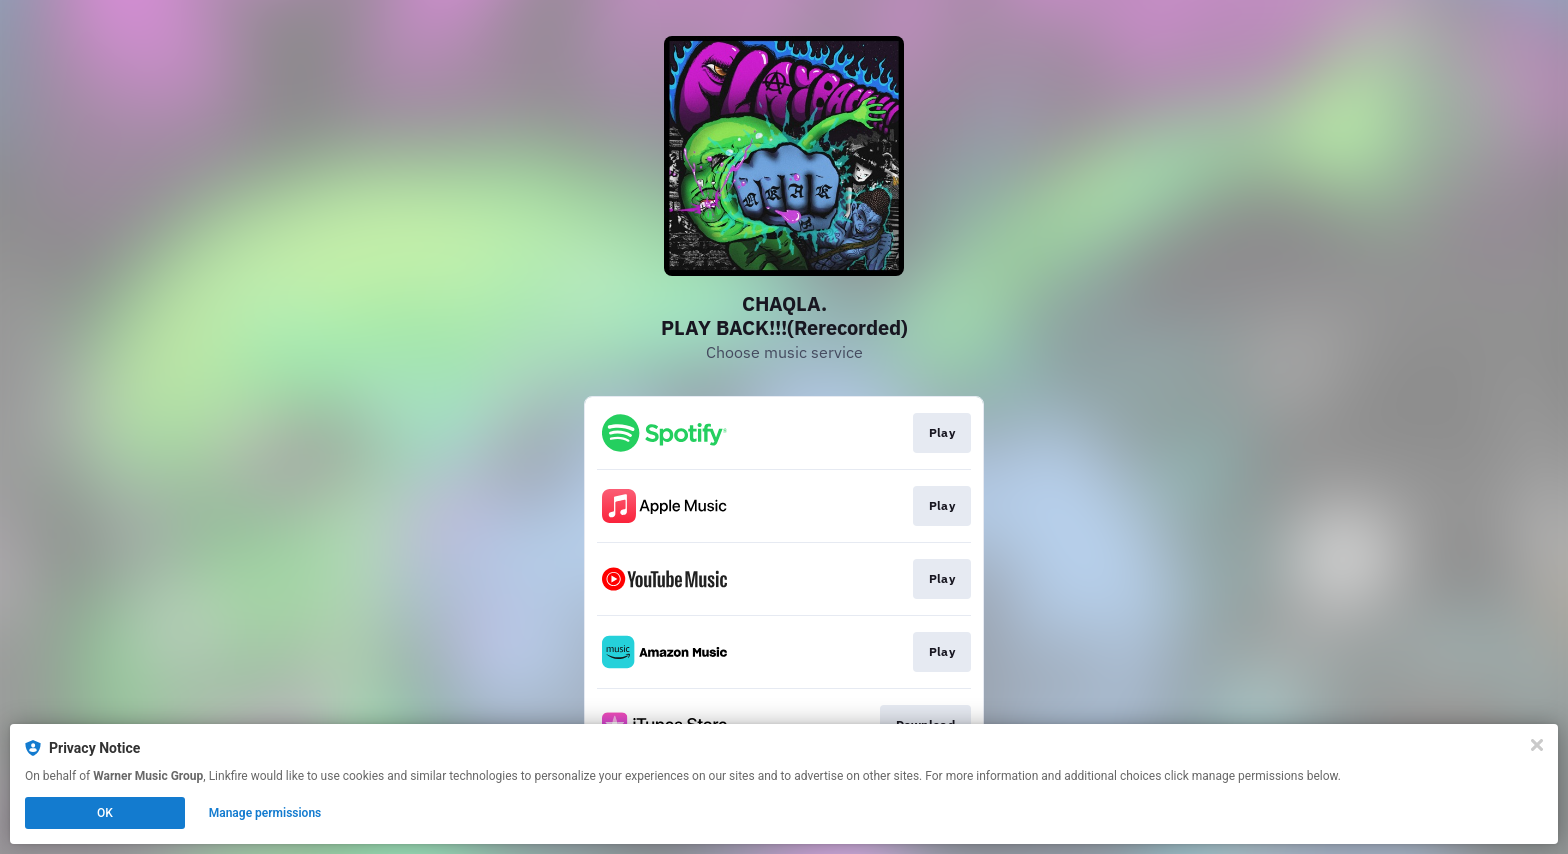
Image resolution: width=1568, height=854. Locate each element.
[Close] (1537, 745)
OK (105, 813)
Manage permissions (265, 813)
